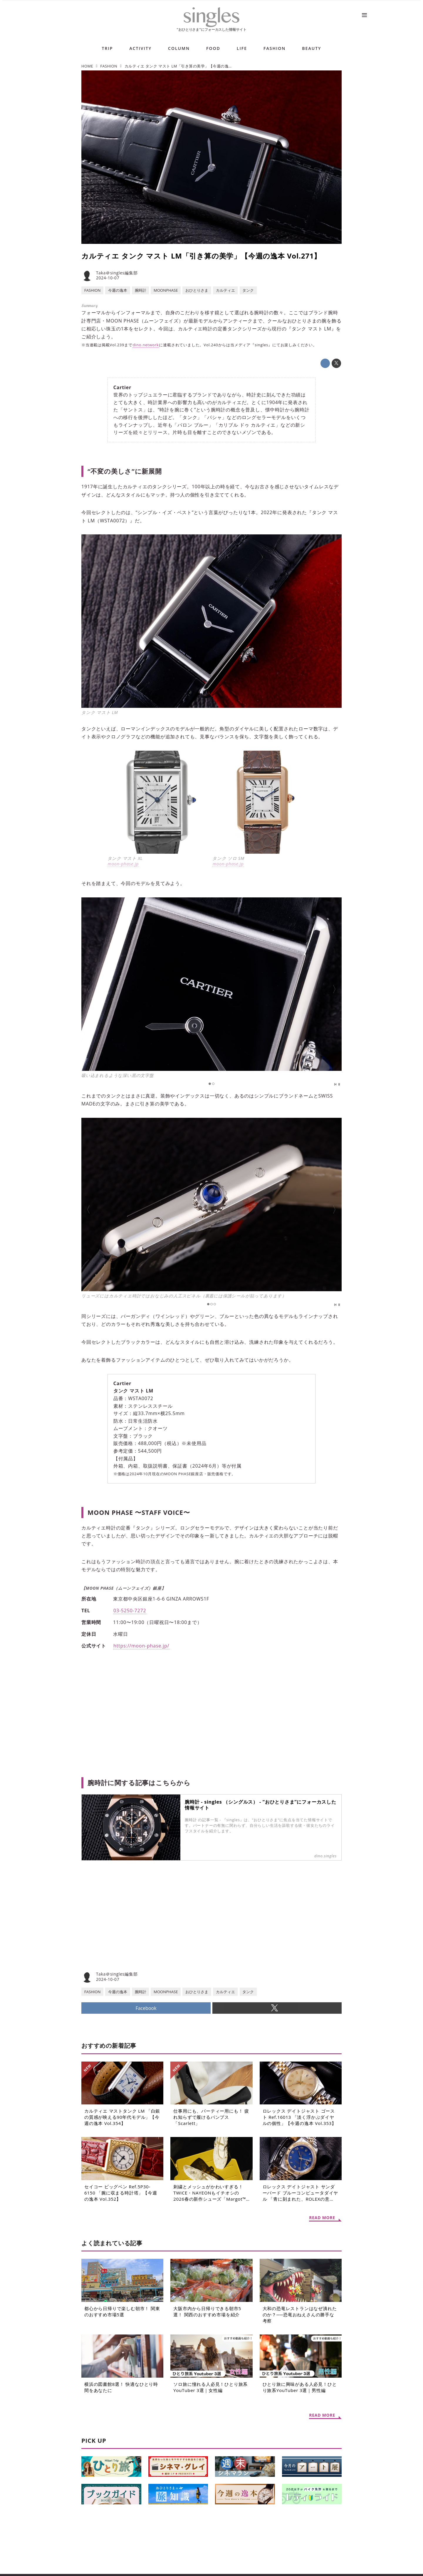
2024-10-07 (107, 278)
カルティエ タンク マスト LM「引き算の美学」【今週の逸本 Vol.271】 (201, 256)
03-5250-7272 (129, 1610)
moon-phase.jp (123, 864)
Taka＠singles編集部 (116, 273)
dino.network (146, 344)
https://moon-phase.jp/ (141, 1646)
